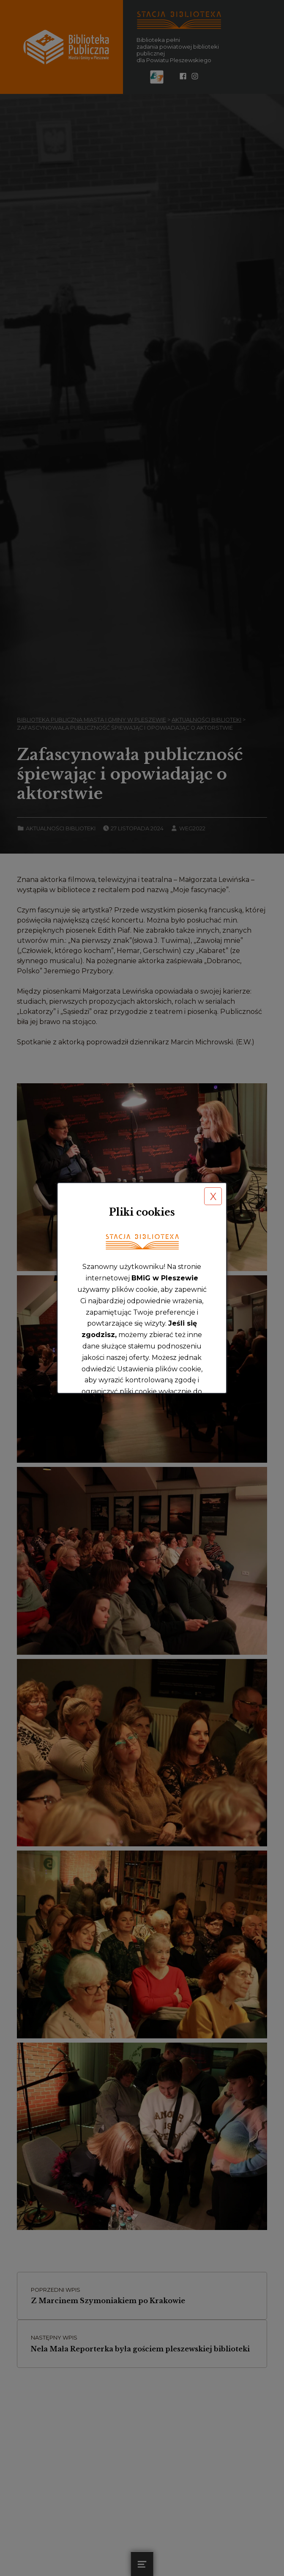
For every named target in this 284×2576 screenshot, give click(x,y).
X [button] (213, 1196)
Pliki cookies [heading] (142, 1212)
